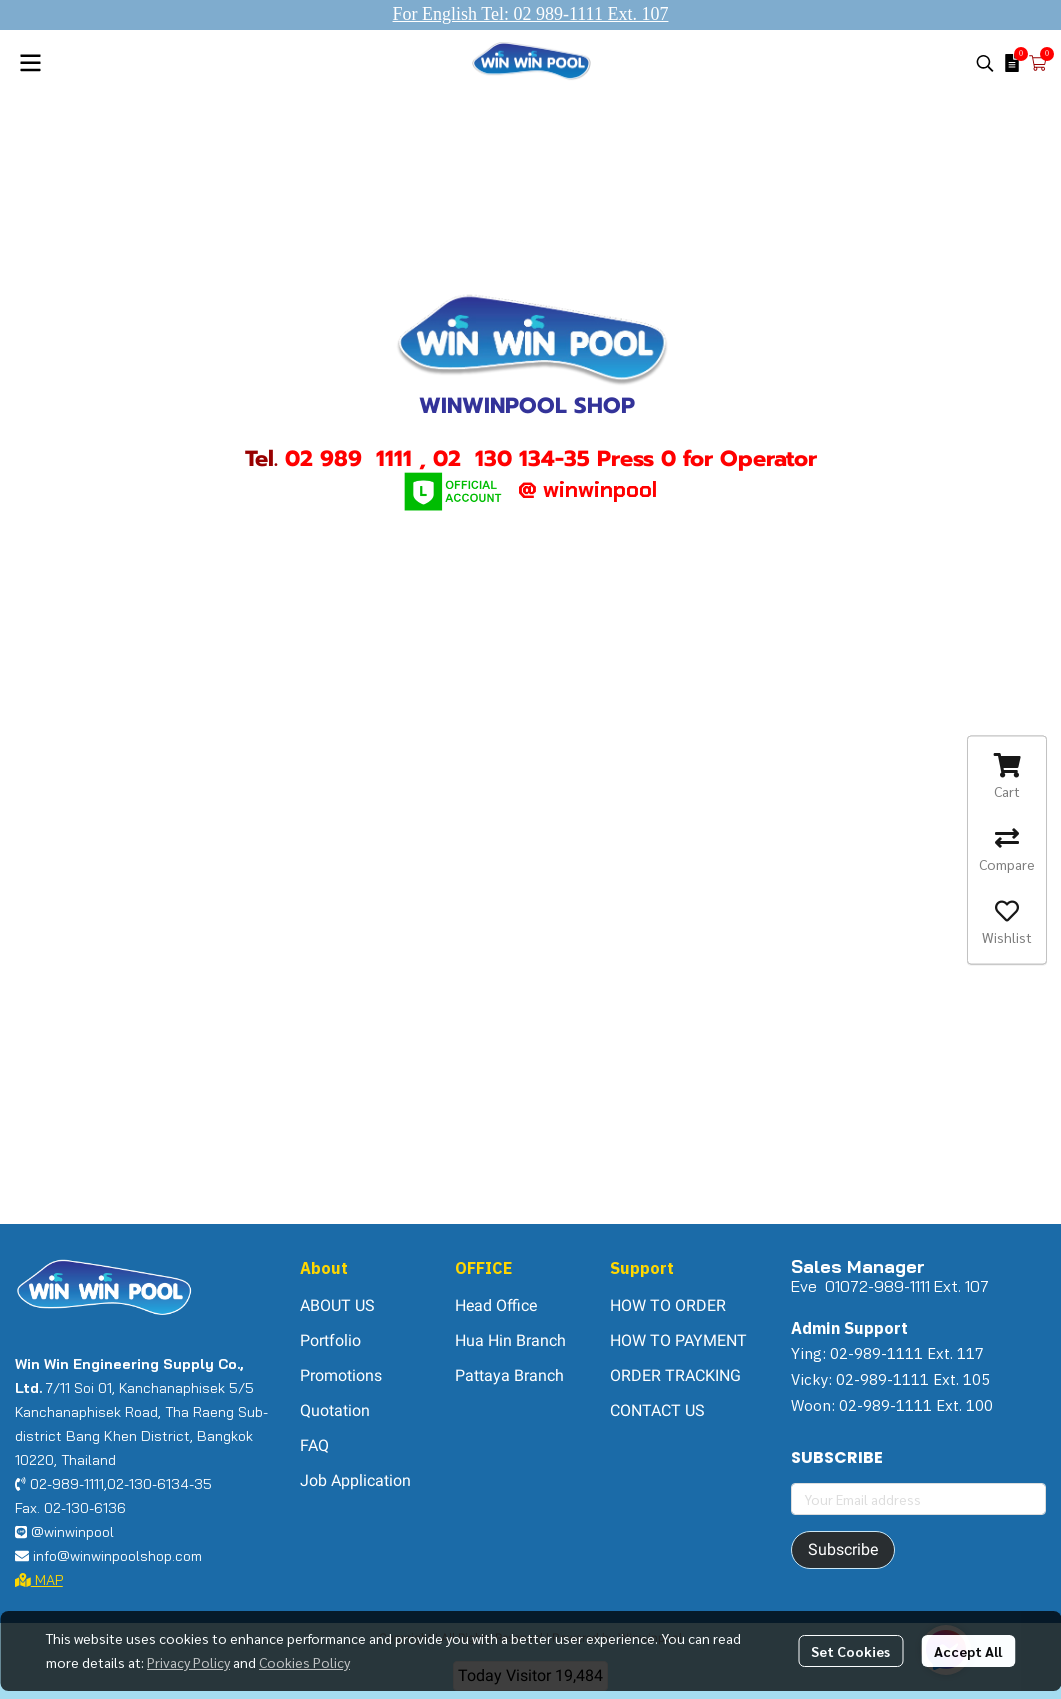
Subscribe (843, 1549)
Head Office (496, 1305)
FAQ (314, 1445)
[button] (985, 63)
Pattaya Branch (509, 1375)
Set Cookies (850, 1651)
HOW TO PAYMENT (678, 1340)
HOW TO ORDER (668, 1305)
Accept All (968, 1651)
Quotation (335, 1410)
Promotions (341, 1375)
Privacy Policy (188, 1662)
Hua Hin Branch (510, 1340)
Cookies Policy (304, 1662)
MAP (39, 1580)
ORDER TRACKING (675, 1375)
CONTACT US (657, 1410)
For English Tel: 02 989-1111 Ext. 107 (531, 14)
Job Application (355, 1480)
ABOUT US (337, 1305)
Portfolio (330, 1340)
